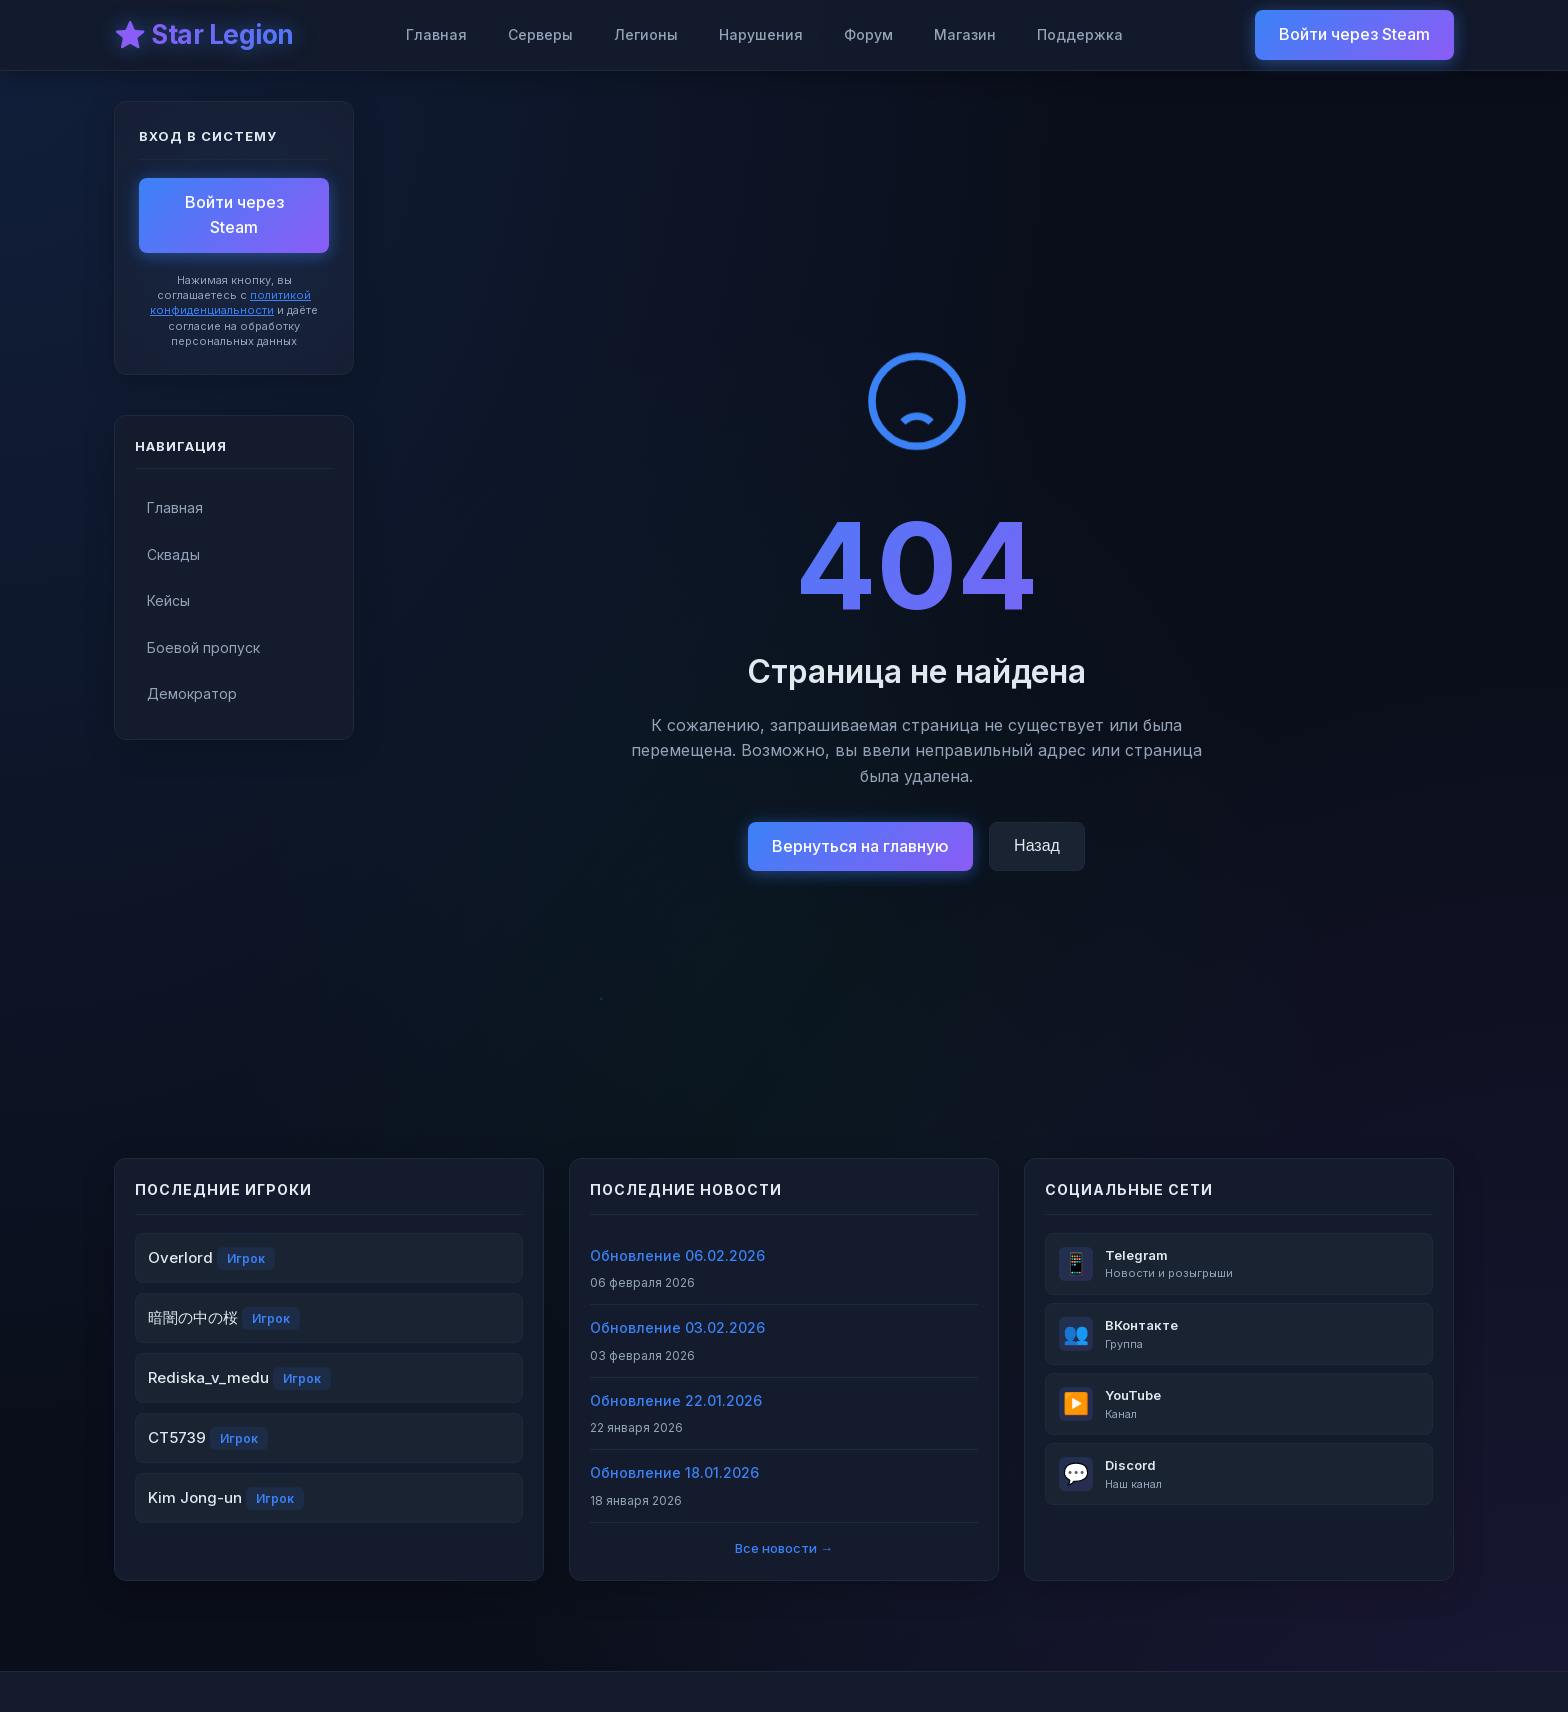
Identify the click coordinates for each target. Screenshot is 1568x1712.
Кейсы (168, 600)
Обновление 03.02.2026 (677, 1327)
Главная (436, 34)
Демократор (192, 693)
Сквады (173, 554)
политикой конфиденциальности (230, 302)
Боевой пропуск (203, 647)
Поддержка (1080, 34)
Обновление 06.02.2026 (677, 1255)
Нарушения (761, 34)
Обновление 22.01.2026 (676, 1400)
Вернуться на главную (860, 846)
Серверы (540, 34)
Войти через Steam (1354, 34)
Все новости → (784, 1548)
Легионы (646, 34)
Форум (868, 34)
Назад (1037, 845)
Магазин (965, 34)
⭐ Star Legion (204, 34)
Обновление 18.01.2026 (674, 1472)
